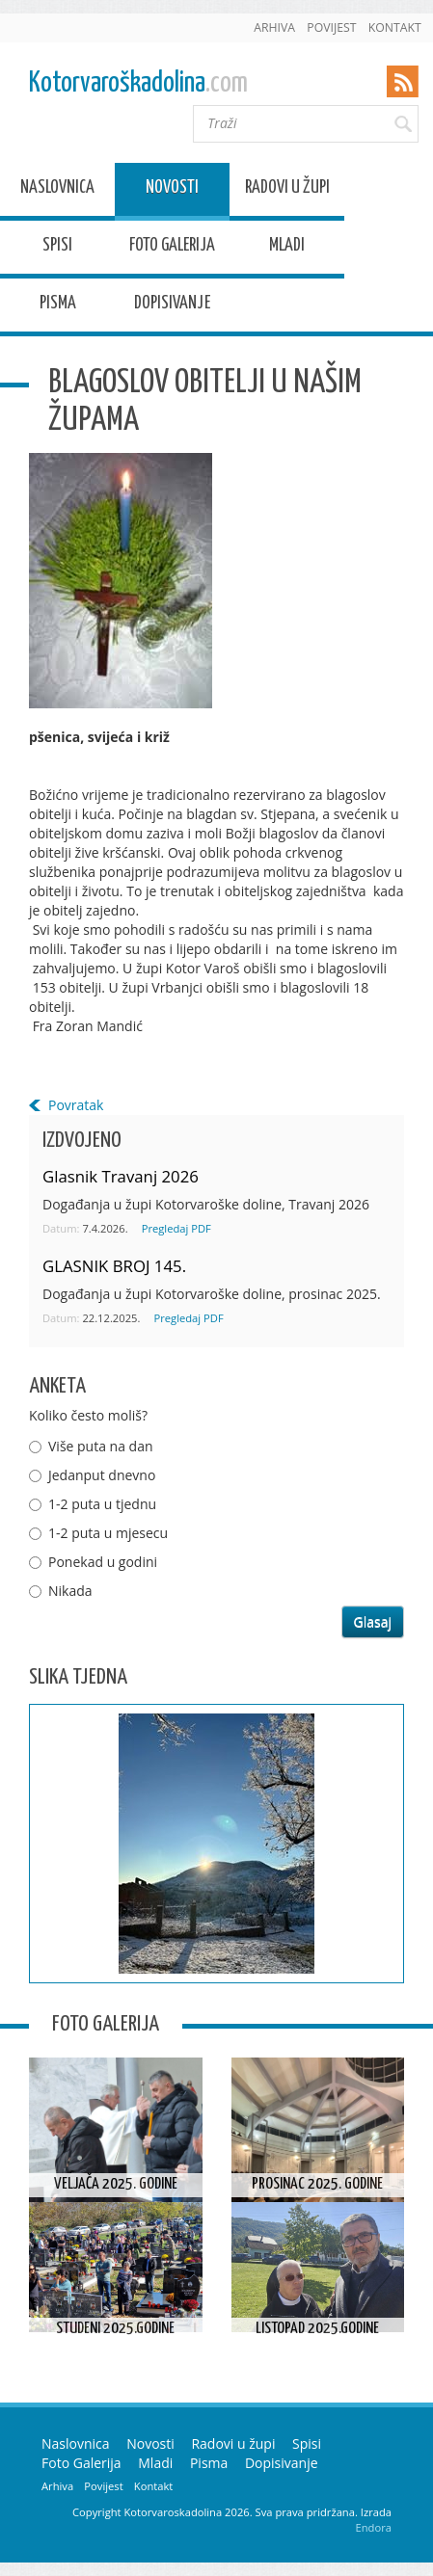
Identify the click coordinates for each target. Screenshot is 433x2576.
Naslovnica (57, 190)
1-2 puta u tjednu (102, 1504)
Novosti (172, 190)
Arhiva (274, 27)
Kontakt (394, 27)
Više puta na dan (100, 1446)
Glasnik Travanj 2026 (120, 1176)
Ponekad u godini (102, 1562)
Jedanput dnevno (101, 1475)
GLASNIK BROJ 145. (114, 1266)
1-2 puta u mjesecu (108, 1533)
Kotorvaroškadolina (138, 83)
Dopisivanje (172, 306)
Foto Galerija (172, 248)
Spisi (57, 248)
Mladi (287, 248)
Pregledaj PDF (176, 1228)
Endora (374, 2527)
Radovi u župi (287, 190)
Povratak (75, 1105)
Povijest (331, 27)
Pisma (58, 306)
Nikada (70, 1590)
